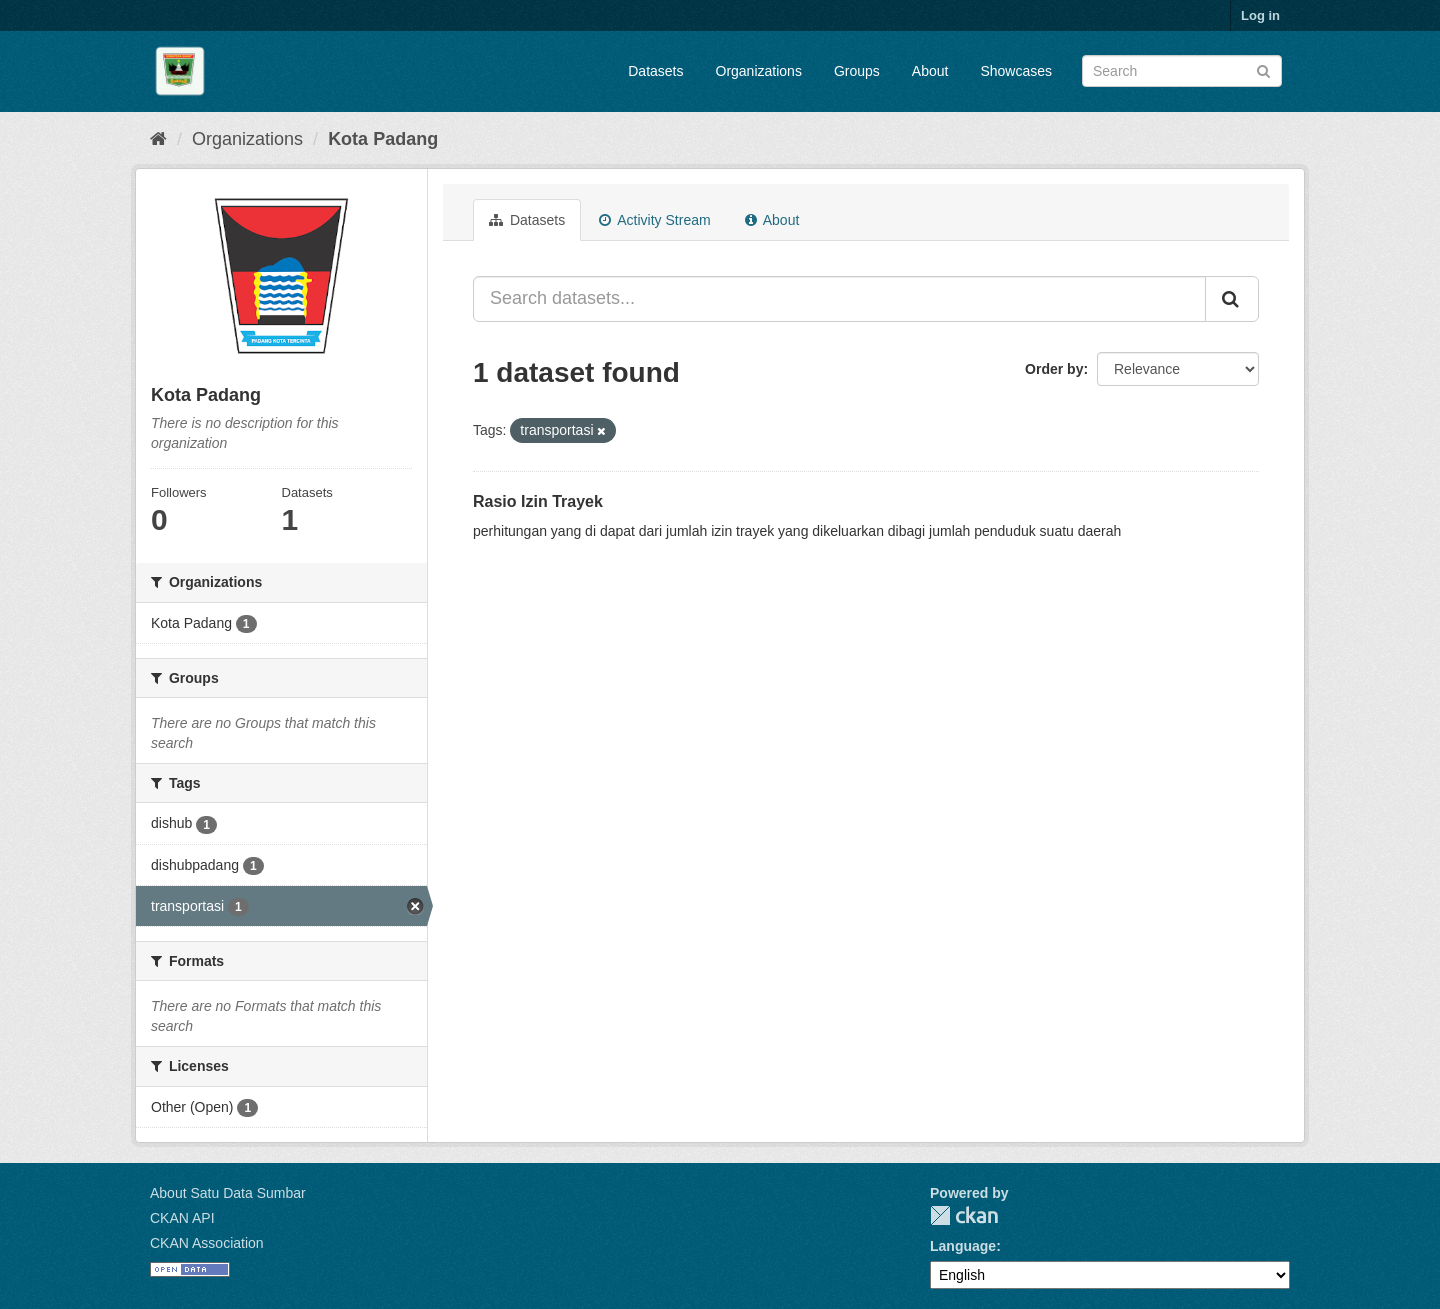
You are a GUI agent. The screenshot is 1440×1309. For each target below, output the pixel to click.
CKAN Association (207, 1243)
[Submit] (1263, 69)
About (930, 71)
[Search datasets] (1182, 71)
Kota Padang (383, 139)
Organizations (759, 71)
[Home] (158, 139)
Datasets (655, 71)
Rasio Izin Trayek (538, 501)
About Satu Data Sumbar (228, 1193)
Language (963, 1246)
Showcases (1016, 71)
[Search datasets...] (839, 299)
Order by (1054, 369)
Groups (857, 71)
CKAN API (182, 1218)
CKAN (964, 1215)
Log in (1260, 15)
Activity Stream (654, 220)
